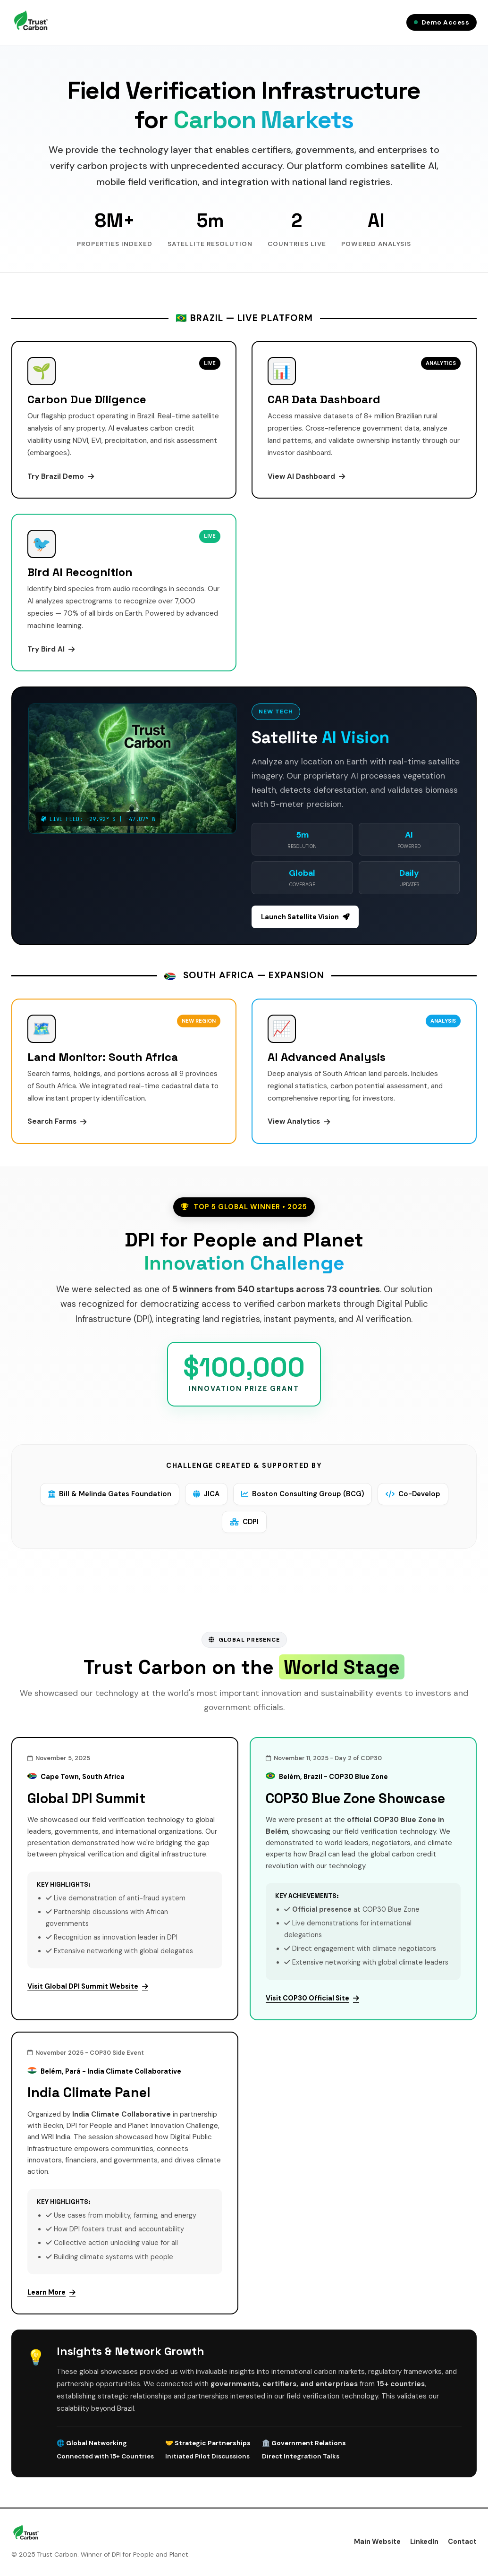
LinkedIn (424, 2542)
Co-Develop (414, 1494)
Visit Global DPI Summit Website (87, 1987)
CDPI (244, 1522)
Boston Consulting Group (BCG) (302, 1494)
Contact (462, 2542)
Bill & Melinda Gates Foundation (108, 1494)
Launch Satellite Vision (305, 917)
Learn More (51, 2293)
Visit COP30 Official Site (312, 1999)
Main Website (377, 2542)
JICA (205, 1494)
